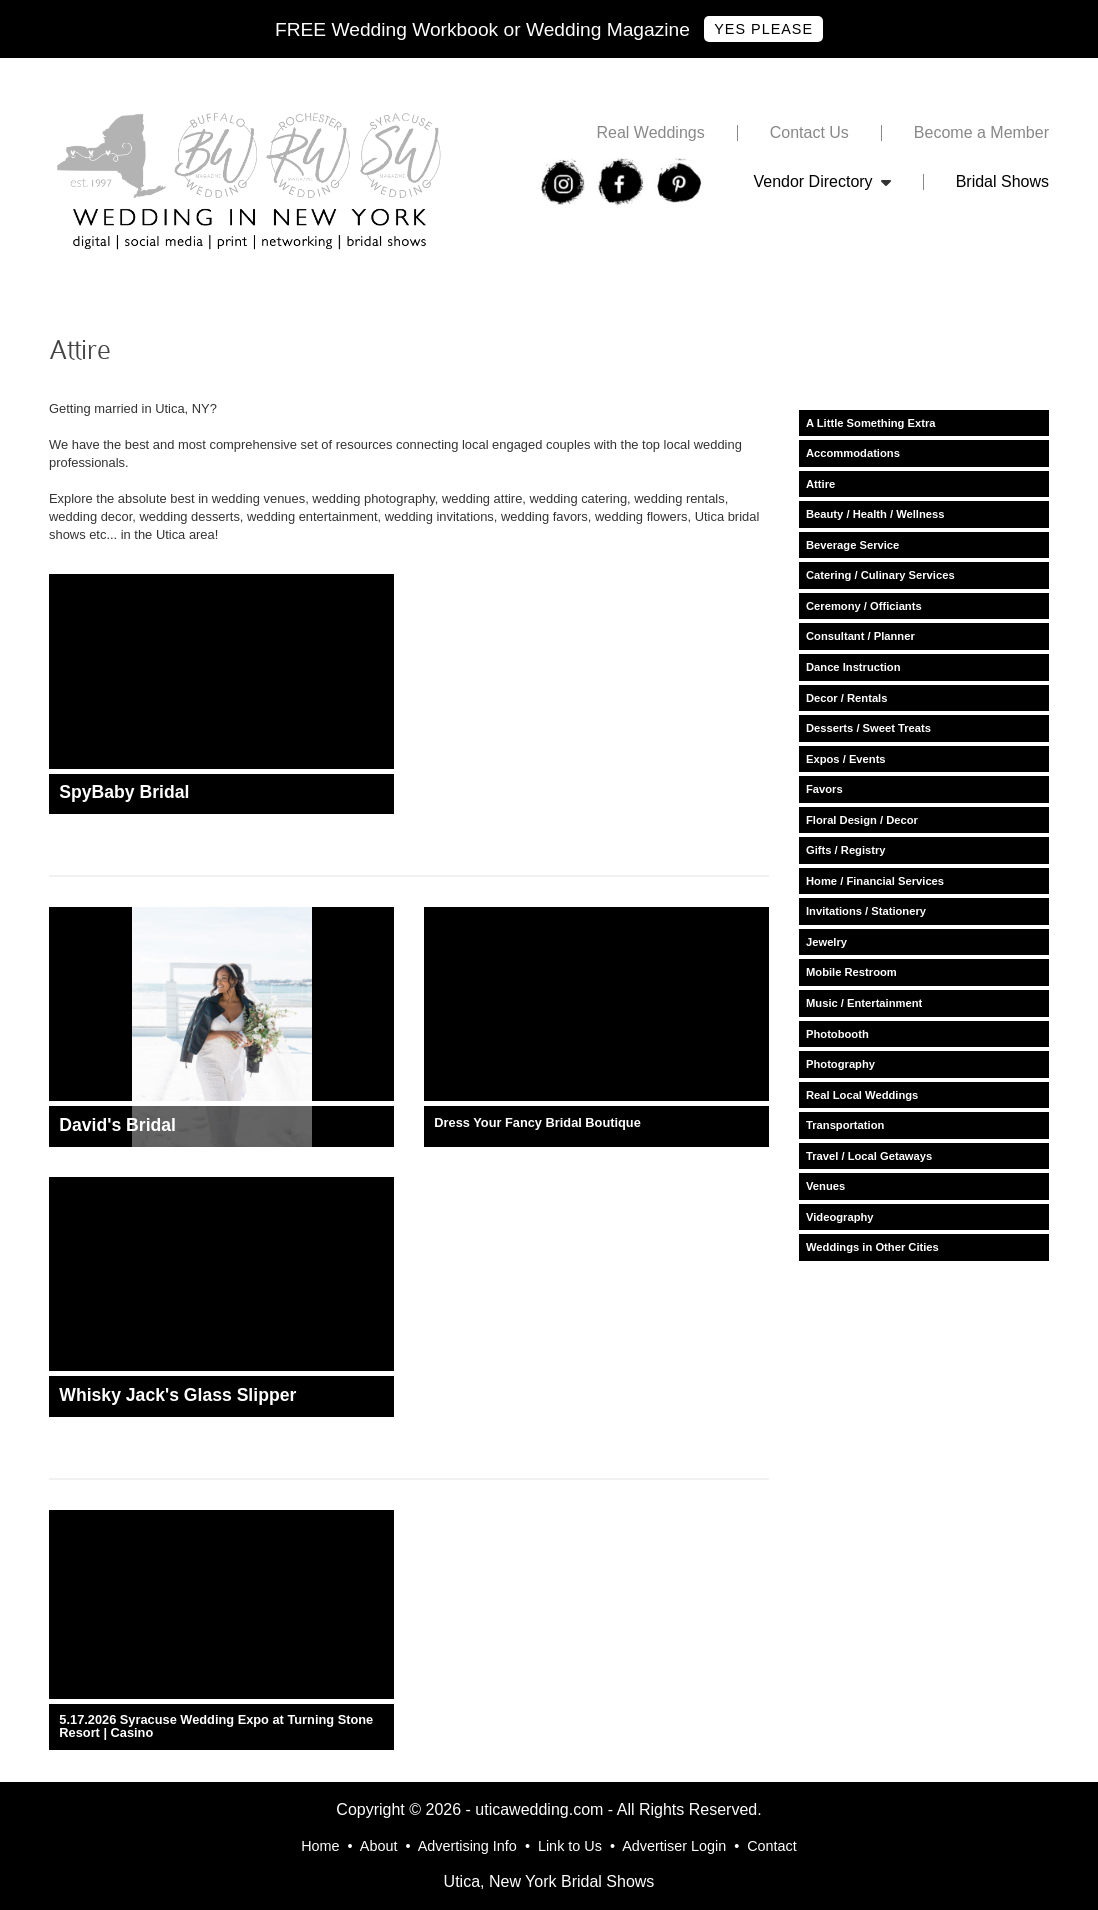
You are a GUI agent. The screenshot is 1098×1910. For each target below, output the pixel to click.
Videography (840, 1217)
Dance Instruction (853, 667)
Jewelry (826, 942)
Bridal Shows (1002, 182)
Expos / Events (846, 759)
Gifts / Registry (846, 850)
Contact (772, 1846)
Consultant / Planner (860, 636)
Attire (820, 484)
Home (320, 1846)
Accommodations (853, 453)
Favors (824, 789)
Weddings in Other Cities (872, 1247)
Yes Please (763, 29)
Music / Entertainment (864, 1003)
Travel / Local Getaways (869, 1156)
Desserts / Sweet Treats (868, 728)
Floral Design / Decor (862, 820)
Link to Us (570, 1846)
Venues (825, 1186)
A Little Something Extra (871, 423)
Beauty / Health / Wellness (875, 514)
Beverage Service (852, 545)
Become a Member (981, 133)
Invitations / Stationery (866, 911)
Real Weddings (650, 133)
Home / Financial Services (875, 881)
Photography (840, 1064)
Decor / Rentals (846, 698)
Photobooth (837, 1034)
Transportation (845, 1125)
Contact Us (809, 133)
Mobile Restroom (851, 972)
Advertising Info (467, 1846)
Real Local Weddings (862, 1095)
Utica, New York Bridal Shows (549, 1881)
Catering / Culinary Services (880, 575)
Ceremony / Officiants (864, 606)
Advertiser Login (674, 1846)
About (379, 1846)
